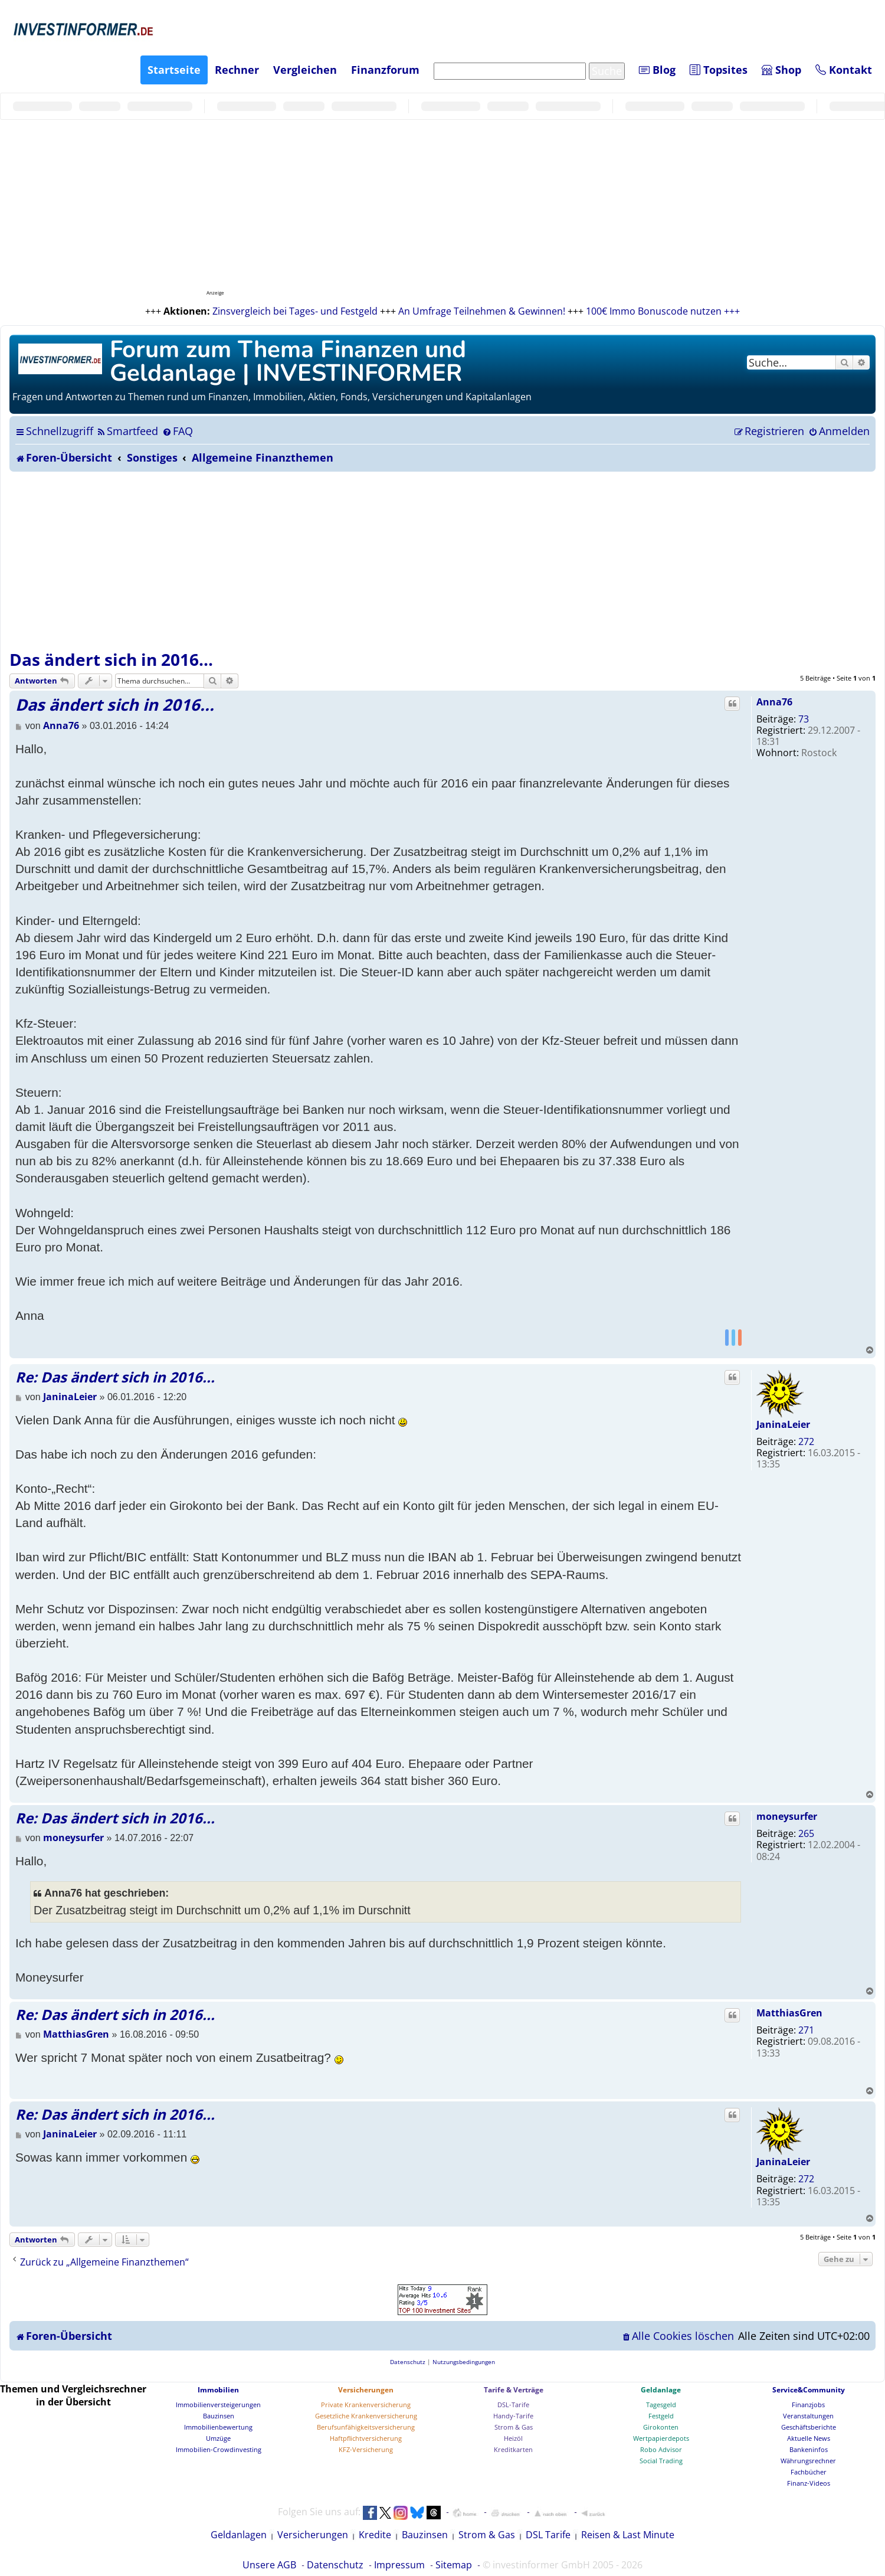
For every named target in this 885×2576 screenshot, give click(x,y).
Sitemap (453, 2564)
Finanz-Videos (808, 2483)
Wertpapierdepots (661, 2438)
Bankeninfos (808, 2449)
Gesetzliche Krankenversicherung (366, 2415)
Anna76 (774, 701)
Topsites (719, 70)
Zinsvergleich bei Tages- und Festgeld (295, 311)
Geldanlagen (239, 2534)
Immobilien (218, 2390)
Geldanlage (661, 2390)
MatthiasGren (789, 2012)
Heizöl (513, 2438)
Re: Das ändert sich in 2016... (115, 1377)
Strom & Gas (513, 2427)
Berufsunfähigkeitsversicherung (366, 2427)
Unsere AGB (269, 2564)
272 (806, 1441)
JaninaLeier (783, 1424)
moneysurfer (786, 1816)
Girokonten (660, 2427)
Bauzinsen (218, 2415)
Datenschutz (335, 2564)
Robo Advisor (661, 2449)
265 (806, 1833)
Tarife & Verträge (513, 2390)
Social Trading (661, 2460)
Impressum (399, 2564)
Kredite (375, 2534)
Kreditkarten (513, 2449)
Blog (657, 70)
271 (806, 2029)
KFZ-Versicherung (366, 2449)
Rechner (237, 70)
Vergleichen (305, 70)
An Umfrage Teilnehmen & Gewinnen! (481, 311)
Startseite (174, 70)
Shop (781, 70)
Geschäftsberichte (808, 2427)
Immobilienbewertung (218, 2427)
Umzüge (218, 2438)
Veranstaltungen (808, 2415)
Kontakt (843, 70)
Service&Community (808, 2390)
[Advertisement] (442, 560)
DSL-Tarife (513, 2404)
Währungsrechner (808, 2460)
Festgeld (661, 2415)
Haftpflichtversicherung (366, 2438)
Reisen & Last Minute (627, 2534)
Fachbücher (809, 2471)
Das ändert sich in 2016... (111, 659)
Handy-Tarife (513, 2415)
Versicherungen (366, 2390)
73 (803, 718)
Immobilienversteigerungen (218, 2404)
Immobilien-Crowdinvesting (218, 2449)
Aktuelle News (808, 2438)
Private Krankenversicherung (366, 2404)
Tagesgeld (661, 2404)
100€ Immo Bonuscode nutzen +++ (663, 311)
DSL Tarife (548, 2534)
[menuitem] (127, 431)
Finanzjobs (808, 2404)
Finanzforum (385, 70)
